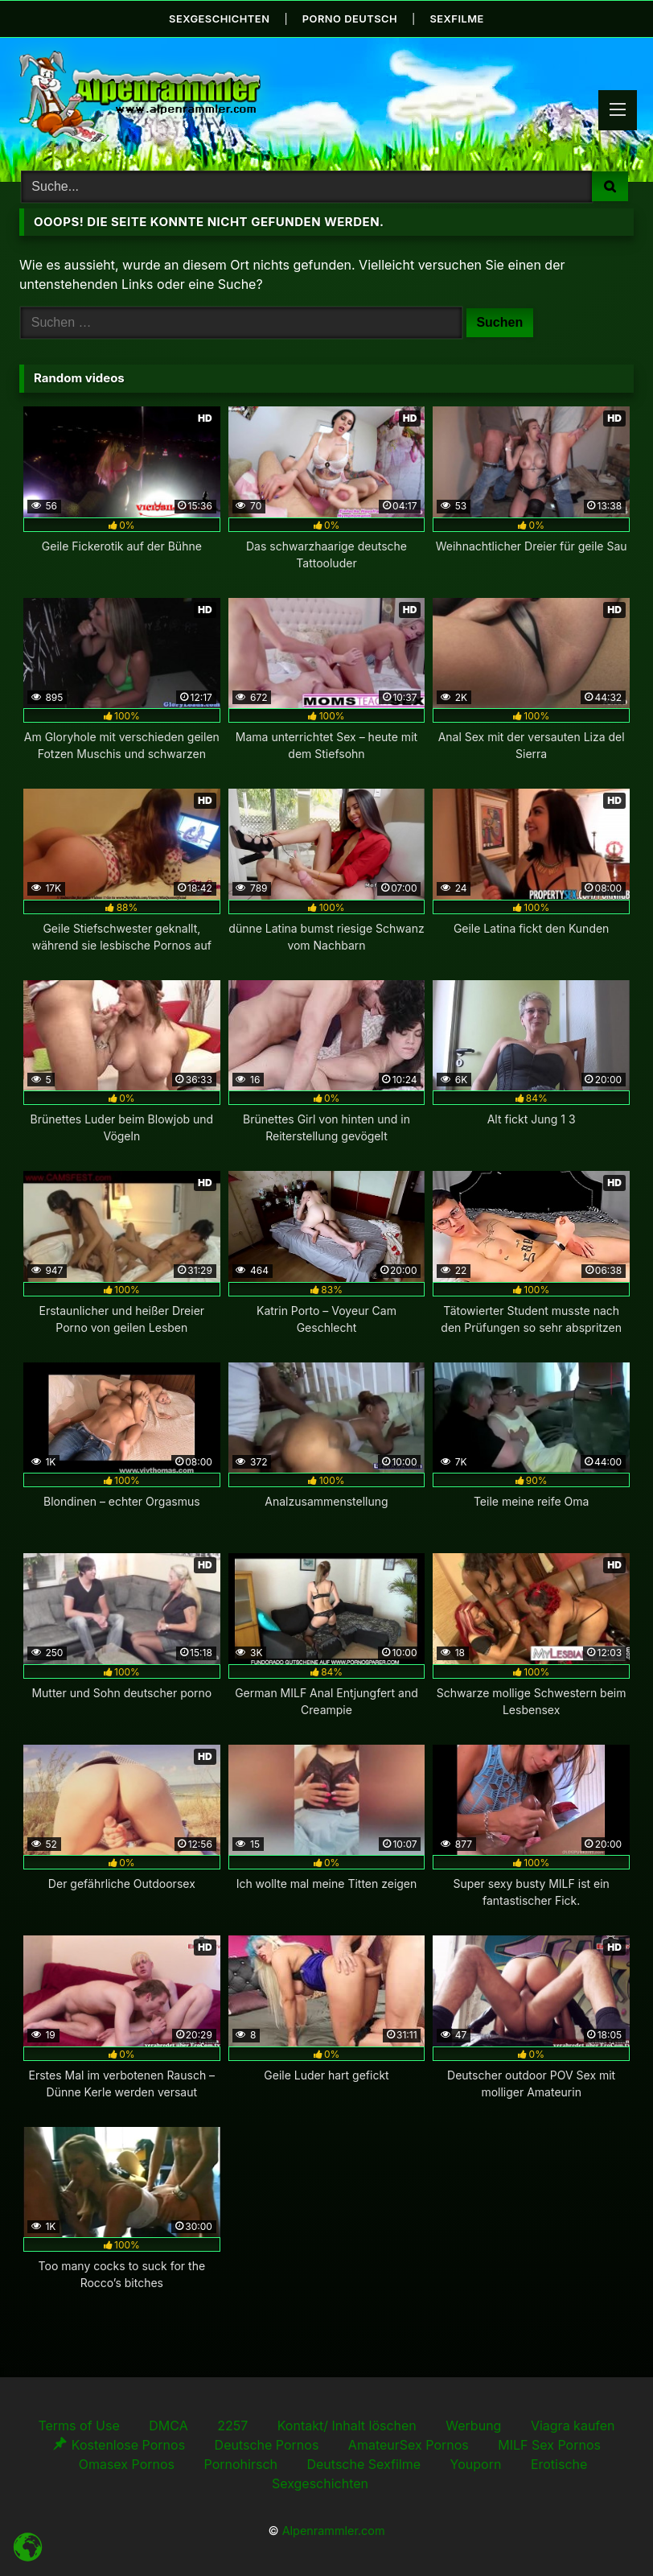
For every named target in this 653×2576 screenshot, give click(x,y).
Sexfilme (459, 17)
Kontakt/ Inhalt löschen (347, 2424)
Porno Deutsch (350, 17)
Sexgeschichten (217, 17)
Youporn (476, 2462)
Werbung (473, 2424)
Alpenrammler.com (333, 2530)
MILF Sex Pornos (549, 2443)
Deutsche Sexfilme (363, 2462)
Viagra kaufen (573, 2424)
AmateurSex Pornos (408, 2443)
